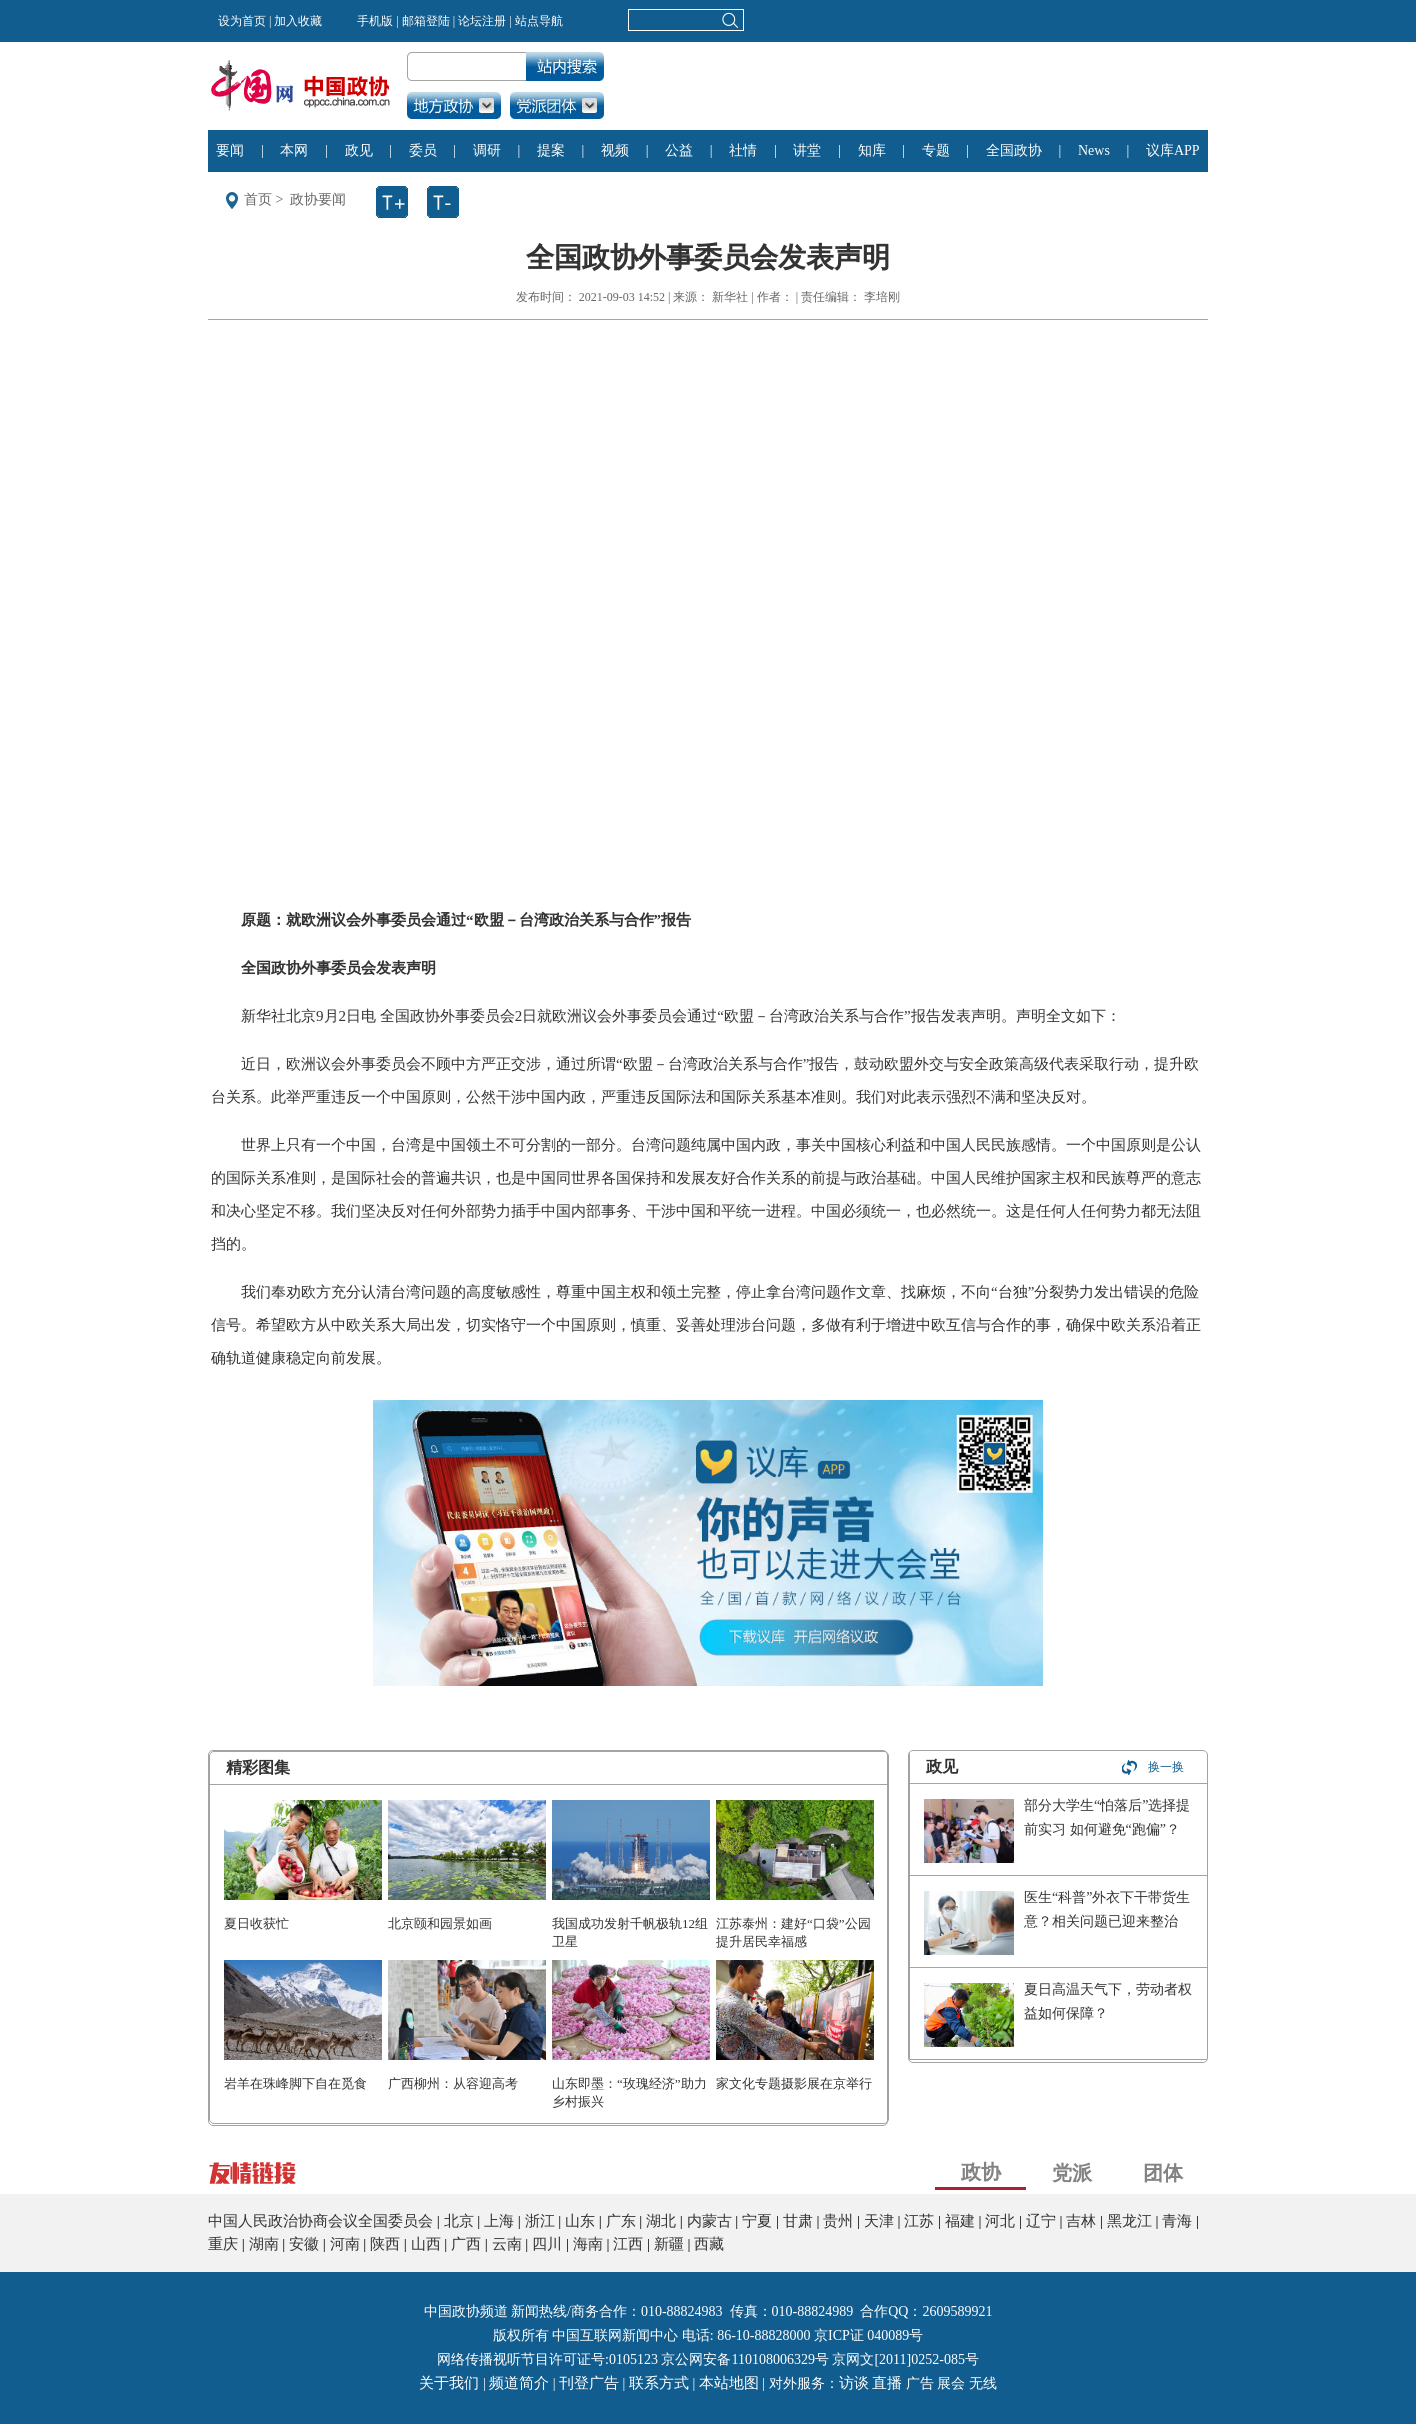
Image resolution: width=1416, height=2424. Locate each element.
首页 (258, 199)
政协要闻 (318, 199)
